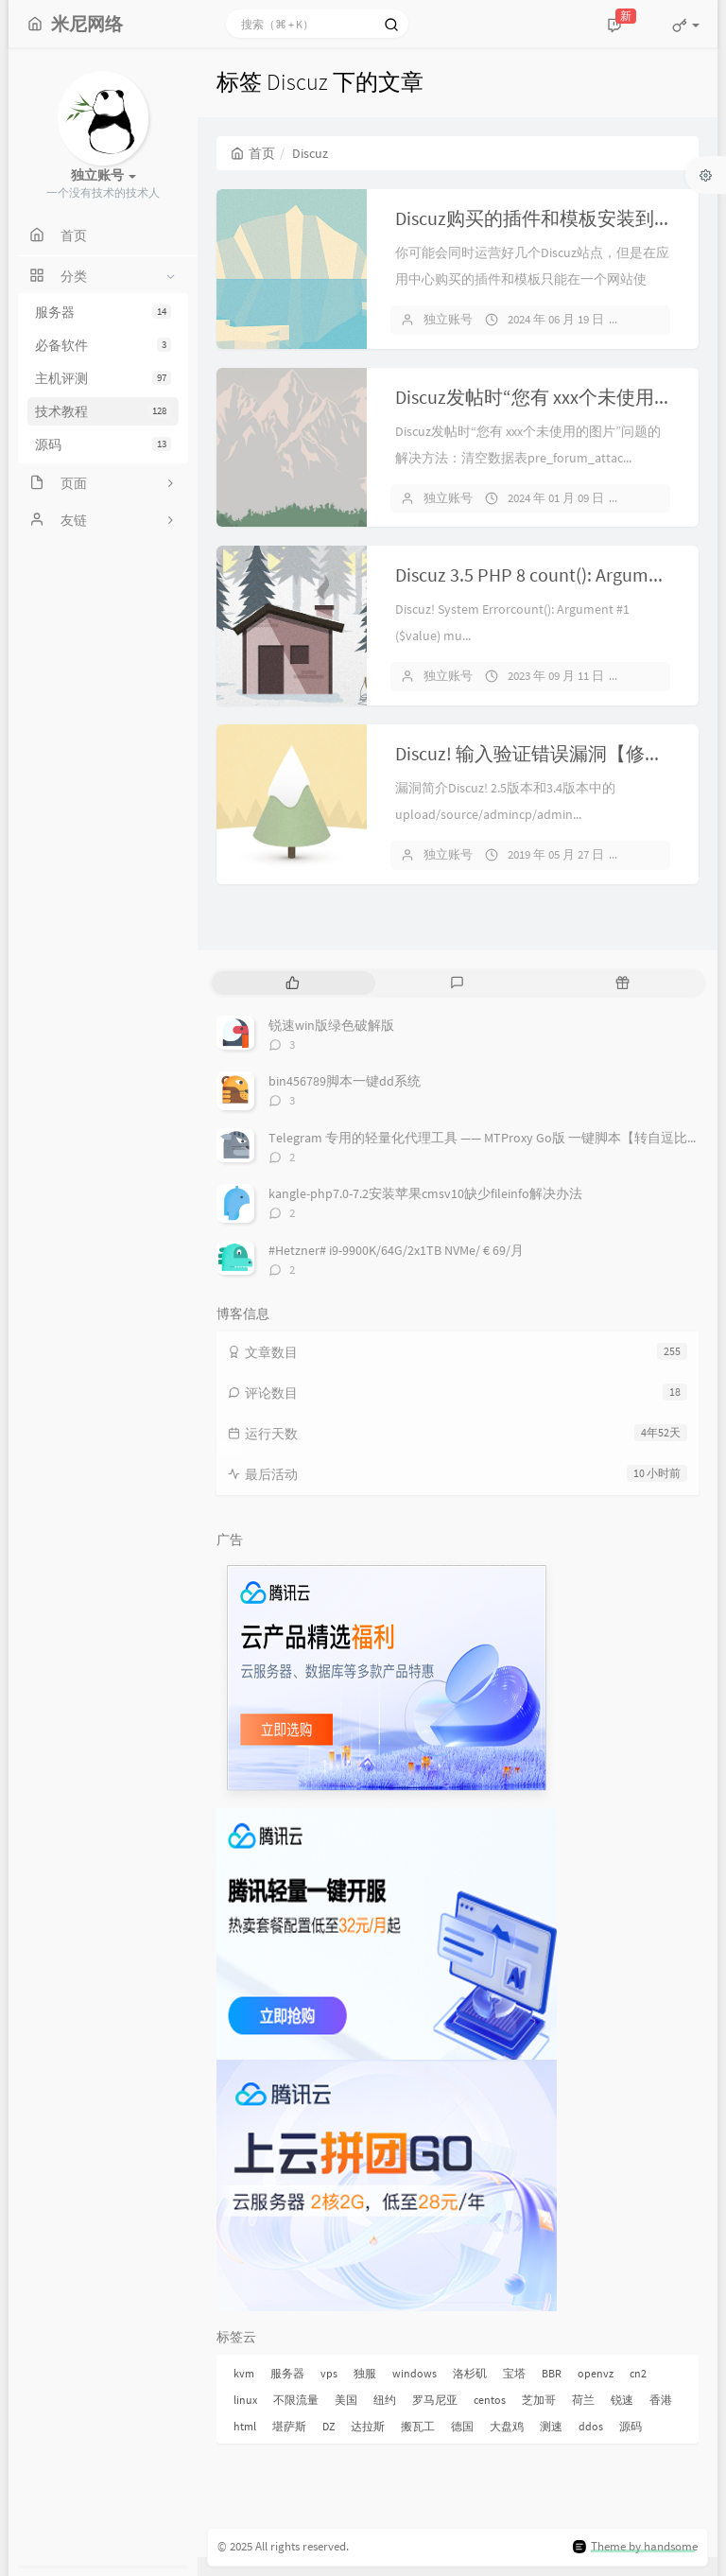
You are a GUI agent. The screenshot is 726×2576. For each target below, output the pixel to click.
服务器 (103, 312)
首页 (253, 153)
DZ (328, 2426)
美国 (346, 2400)
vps (328, 2373)
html (244, 2426)
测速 (551, 2426)
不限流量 (296, 2400)
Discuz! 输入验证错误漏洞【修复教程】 (557, 753)
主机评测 (103, 378)
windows (414, 2373)
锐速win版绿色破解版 (331, 1025)
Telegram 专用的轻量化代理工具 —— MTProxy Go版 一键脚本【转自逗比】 (484, 1137)
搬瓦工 (418, 2426)
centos (490, 2400)
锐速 (622, 2400)
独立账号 (448, 319)
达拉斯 (368, 2426)
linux (245, 2400)
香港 (660, 2400)
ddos (591, 2426)
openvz (596, 2373)
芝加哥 (539, 2400)
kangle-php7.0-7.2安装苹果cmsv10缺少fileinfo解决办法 (425, 1193)
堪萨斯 (289, 2426)
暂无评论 (660, 319)
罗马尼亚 (435, 2400)
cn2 (638, 2373)
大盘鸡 (507, 2426)
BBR (552, 2373)
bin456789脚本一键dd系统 (344, 1080)
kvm (243, 2373)
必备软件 (103, 345)
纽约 (384, 2400)
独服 (365, 2373)
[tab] (292, 983)
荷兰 (583, 2400)
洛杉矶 (470, 2373)
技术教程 (103, 411)
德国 (462, 2426)
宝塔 (514, 2373)
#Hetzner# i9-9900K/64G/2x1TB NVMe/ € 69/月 (396, 1250)
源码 (103, 444)
